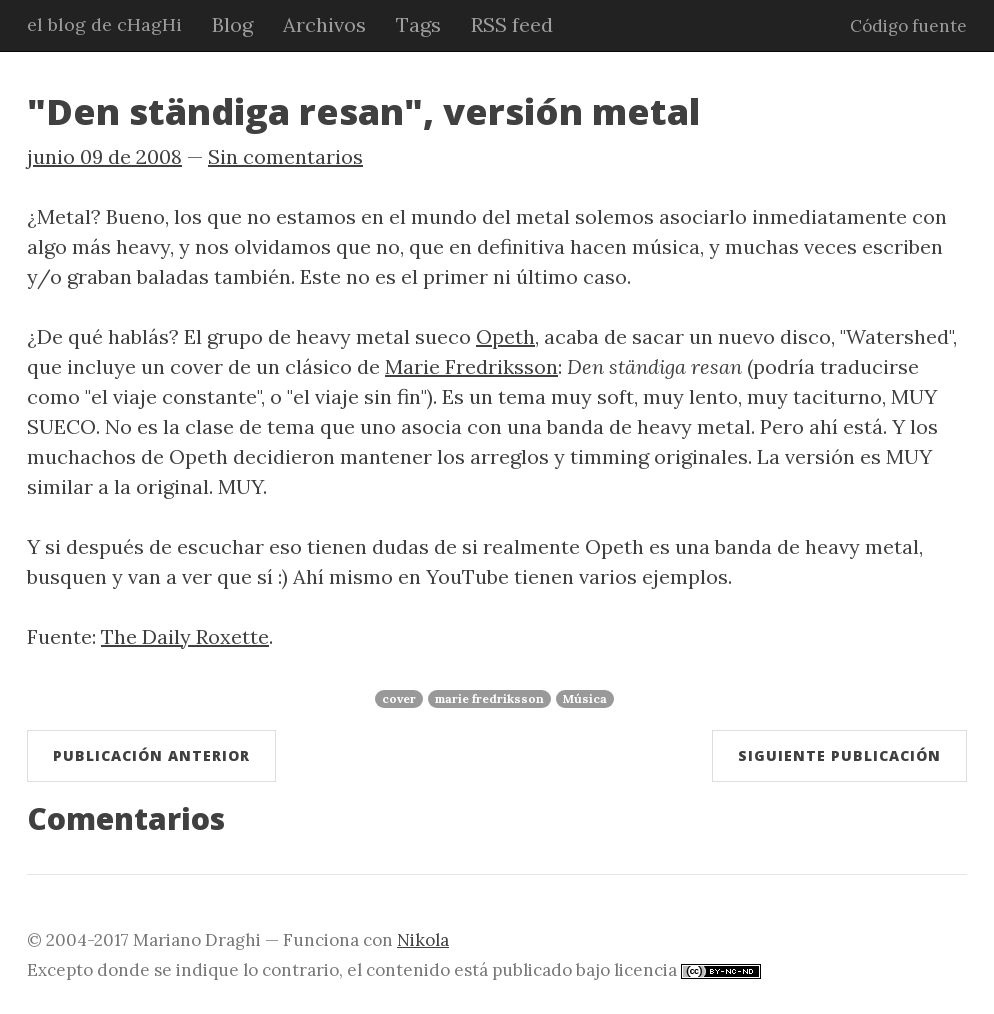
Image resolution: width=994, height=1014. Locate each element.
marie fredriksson (489, 698)
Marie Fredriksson (471, 366)
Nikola (423, 940)
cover (399, 698)
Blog (232, 24)
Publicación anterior (151, 755)
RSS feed (512, 24)
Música (585, 698)
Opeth (505, 336)
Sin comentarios (285, 156)
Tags (418, 24)
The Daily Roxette (185, 636)
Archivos (324, 24)
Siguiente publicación (839, 755)
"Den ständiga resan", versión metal (363, 111)
